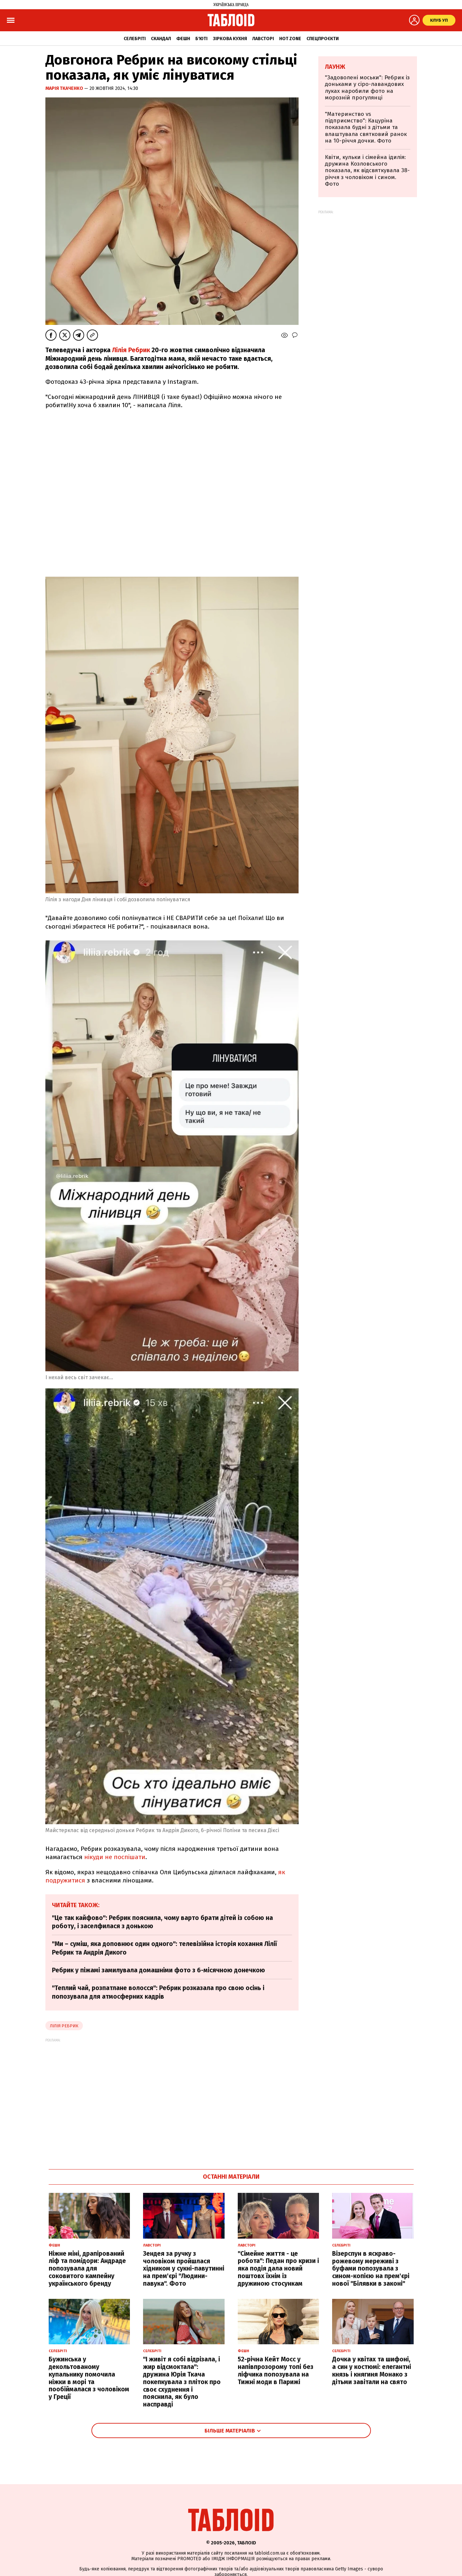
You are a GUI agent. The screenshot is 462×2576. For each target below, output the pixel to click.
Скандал (161, 38)
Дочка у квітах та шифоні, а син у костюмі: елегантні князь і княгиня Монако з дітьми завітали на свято (371, 2370)
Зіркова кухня (230, 38)
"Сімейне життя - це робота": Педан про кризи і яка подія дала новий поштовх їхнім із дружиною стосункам (278, 2268)
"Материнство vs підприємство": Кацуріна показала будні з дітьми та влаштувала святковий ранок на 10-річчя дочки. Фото (366, 128)
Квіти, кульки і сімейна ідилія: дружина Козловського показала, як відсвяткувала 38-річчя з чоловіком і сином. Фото (367, 171)
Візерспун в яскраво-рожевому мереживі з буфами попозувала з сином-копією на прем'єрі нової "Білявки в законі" (370, 2268)
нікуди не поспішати (114, 1857)
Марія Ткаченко (64, 88)
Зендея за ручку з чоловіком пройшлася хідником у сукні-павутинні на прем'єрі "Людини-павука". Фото (183, 2268)
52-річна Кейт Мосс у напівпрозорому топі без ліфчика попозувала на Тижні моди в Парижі (275, 2370)
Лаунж (335, 66)
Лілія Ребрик (131, 350)
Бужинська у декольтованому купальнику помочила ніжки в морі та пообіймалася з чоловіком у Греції (89, 2378)
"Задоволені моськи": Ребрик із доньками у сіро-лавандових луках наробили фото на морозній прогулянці (367, 87)
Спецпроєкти (322, 38)
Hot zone (290, 38)
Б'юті (201, 38)
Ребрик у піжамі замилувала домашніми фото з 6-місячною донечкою (158, 1970)
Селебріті (135, 38)
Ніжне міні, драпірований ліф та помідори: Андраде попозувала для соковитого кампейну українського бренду (87, 2268)
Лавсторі (263, 38)
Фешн (183, 38)
